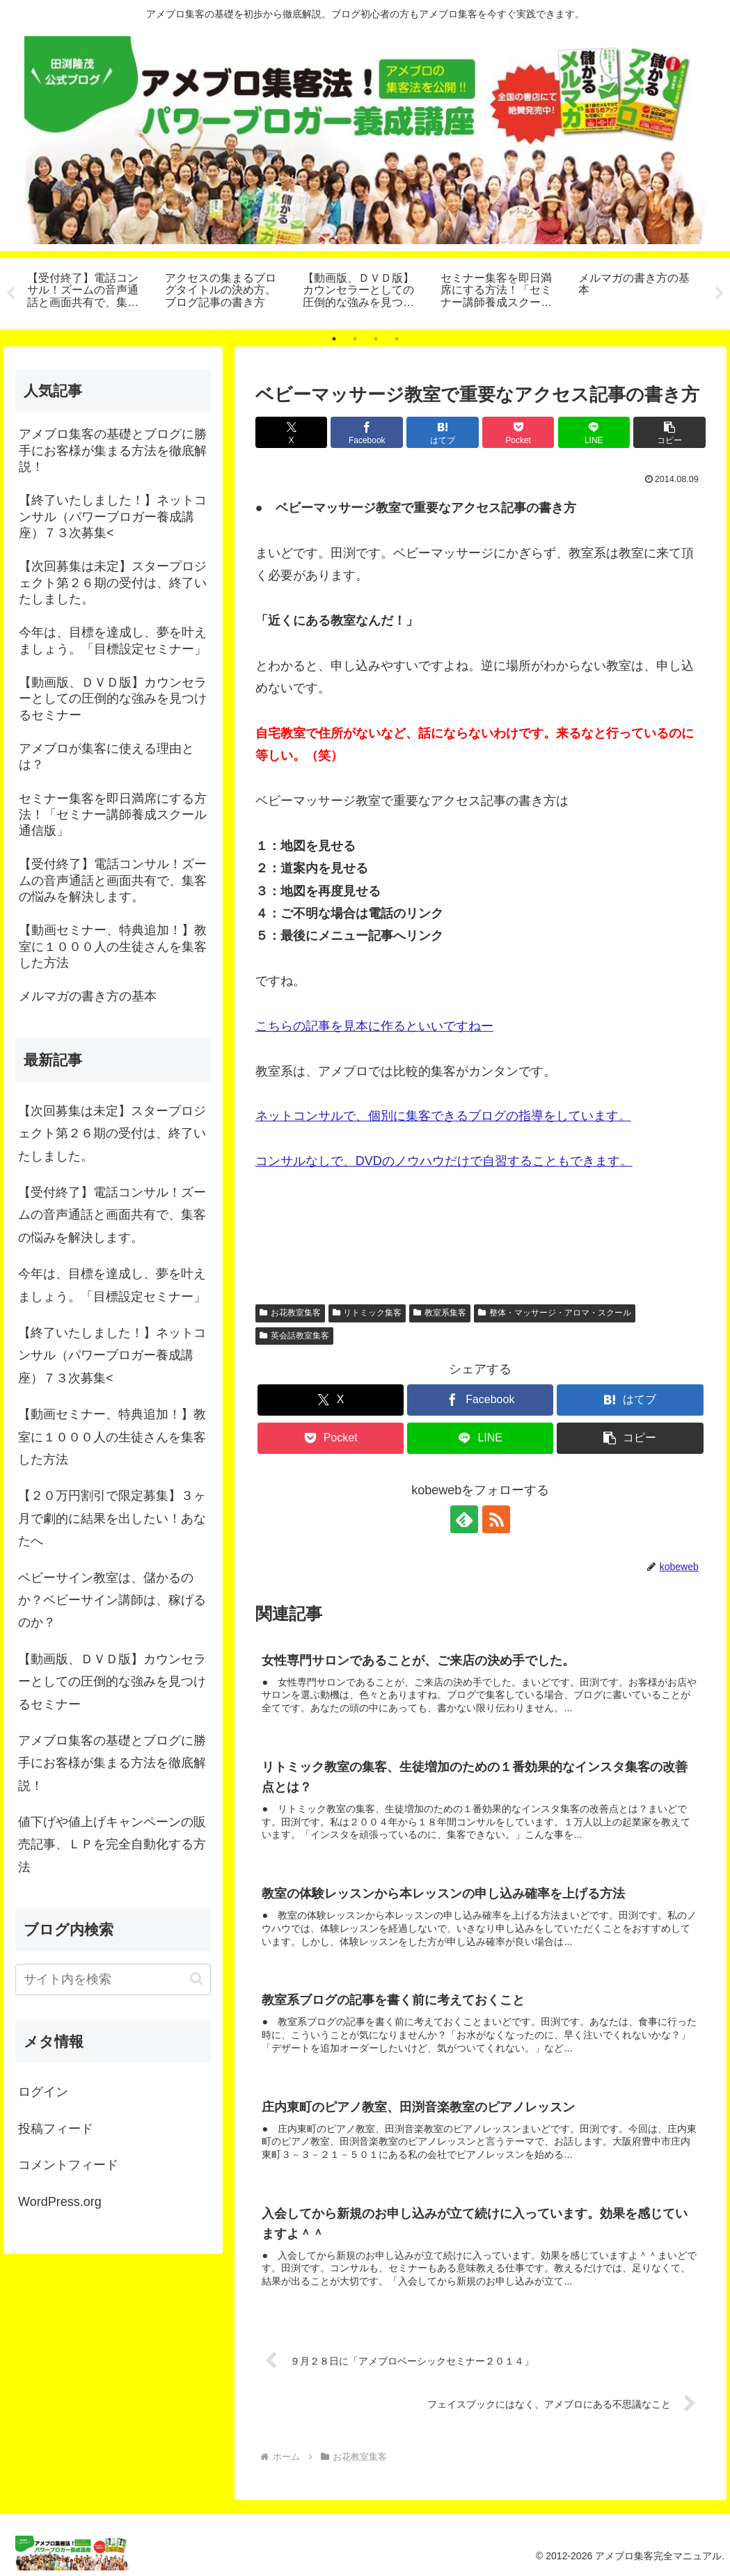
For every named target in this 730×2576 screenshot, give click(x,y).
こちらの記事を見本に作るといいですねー (374, 1026)
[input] (113, 1979)
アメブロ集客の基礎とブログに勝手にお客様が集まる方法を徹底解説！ (112, 1763)
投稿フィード (55, 2129)
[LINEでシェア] (594, 432)
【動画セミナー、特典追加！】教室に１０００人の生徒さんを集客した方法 (112, 1436)
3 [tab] (376, 339)
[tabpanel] (88, 291)
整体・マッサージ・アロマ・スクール (554, 1313)
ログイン (43, 2092)
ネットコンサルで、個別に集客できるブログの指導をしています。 (443, 1116)
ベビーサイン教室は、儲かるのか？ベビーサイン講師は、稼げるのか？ (112, 1600)
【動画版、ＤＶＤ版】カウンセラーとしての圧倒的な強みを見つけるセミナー (112, 1681)
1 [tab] (334, 339)
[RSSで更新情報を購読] (496, 1519)
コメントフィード (68, 2165)
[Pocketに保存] (518, 432)
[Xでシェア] (291, 432)
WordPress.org (60, 2202)
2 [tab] (355, 339)
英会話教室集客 (294, 1336)
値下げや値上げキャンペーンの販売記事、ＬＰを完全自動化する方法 (112, 1844)
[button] (669, 432)
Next (720, 294)
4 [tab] (397, 339)
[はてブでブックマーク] (442, 432)
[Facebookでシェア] (367, 432)
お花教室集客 (290, 1313)
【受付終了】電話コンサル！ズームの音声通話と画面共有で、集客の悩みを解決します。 (112, 1215)
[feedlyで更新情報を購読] (464, 1519)
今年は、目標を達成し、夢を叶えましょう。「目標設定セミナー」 (112, 1285)
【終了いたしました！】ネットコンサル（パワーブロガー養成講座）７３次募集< (112, 1355)
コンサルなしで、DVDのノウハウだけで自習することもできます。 (444, 1161)
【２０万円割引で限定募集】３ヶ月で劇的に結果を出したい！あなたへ (112, 1518)
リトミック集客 (367, 1313)
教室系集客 (439, 1313)
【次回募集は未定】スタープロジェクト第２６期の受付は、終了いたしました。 (112, 1133)
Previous (10, 294)
